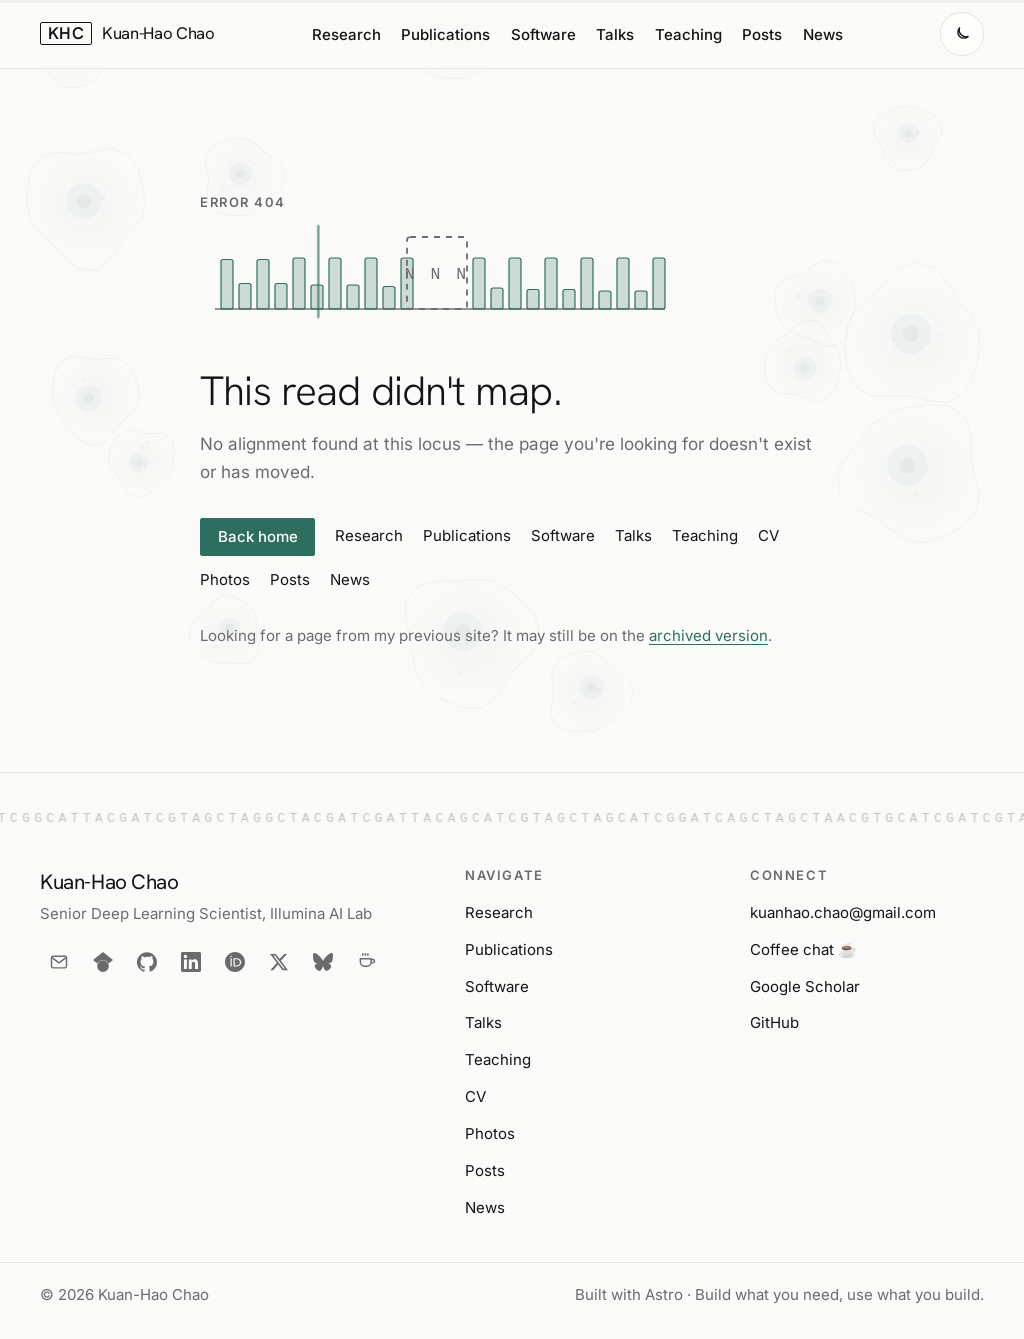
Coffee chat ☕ (803, 949)
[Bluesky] (323, 962)
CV (768, 535)
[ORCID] (235, 962)
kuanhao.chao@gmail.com (843, 912)
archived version (708, 635)
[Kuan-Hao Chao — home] (127, 34)
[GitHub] (147, 962)
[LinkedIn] (191, 962)
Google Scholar (805, 986)
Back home (258, 536)
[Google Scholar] (103, 962)
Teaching (688, 34)
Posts (762, 34)
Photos (225, 579)
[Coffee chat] (367, 962)
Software (543, 34)
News (823, 34)
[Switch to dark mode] (962, 34)
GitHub (774, 1022)
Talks (615, 34)
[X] (279, 962)
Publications (445, 34)
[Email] (59, 962)
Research (346, 34)
